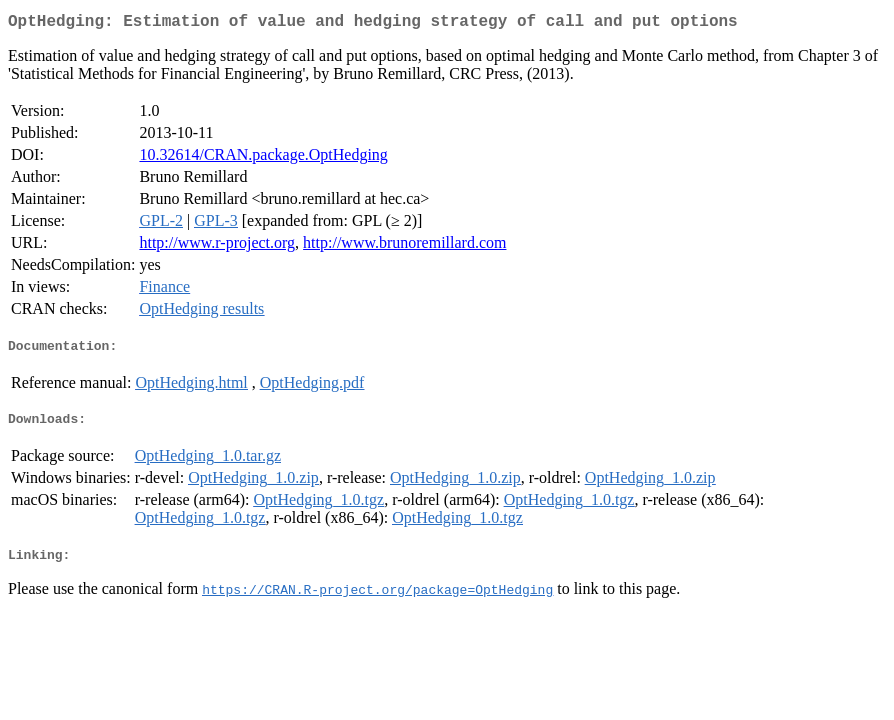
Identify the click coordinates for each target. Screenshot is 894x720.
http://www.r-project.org (217, 246)
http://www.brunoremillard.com (404, 246)
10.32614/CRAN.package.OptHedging (263, 158)
